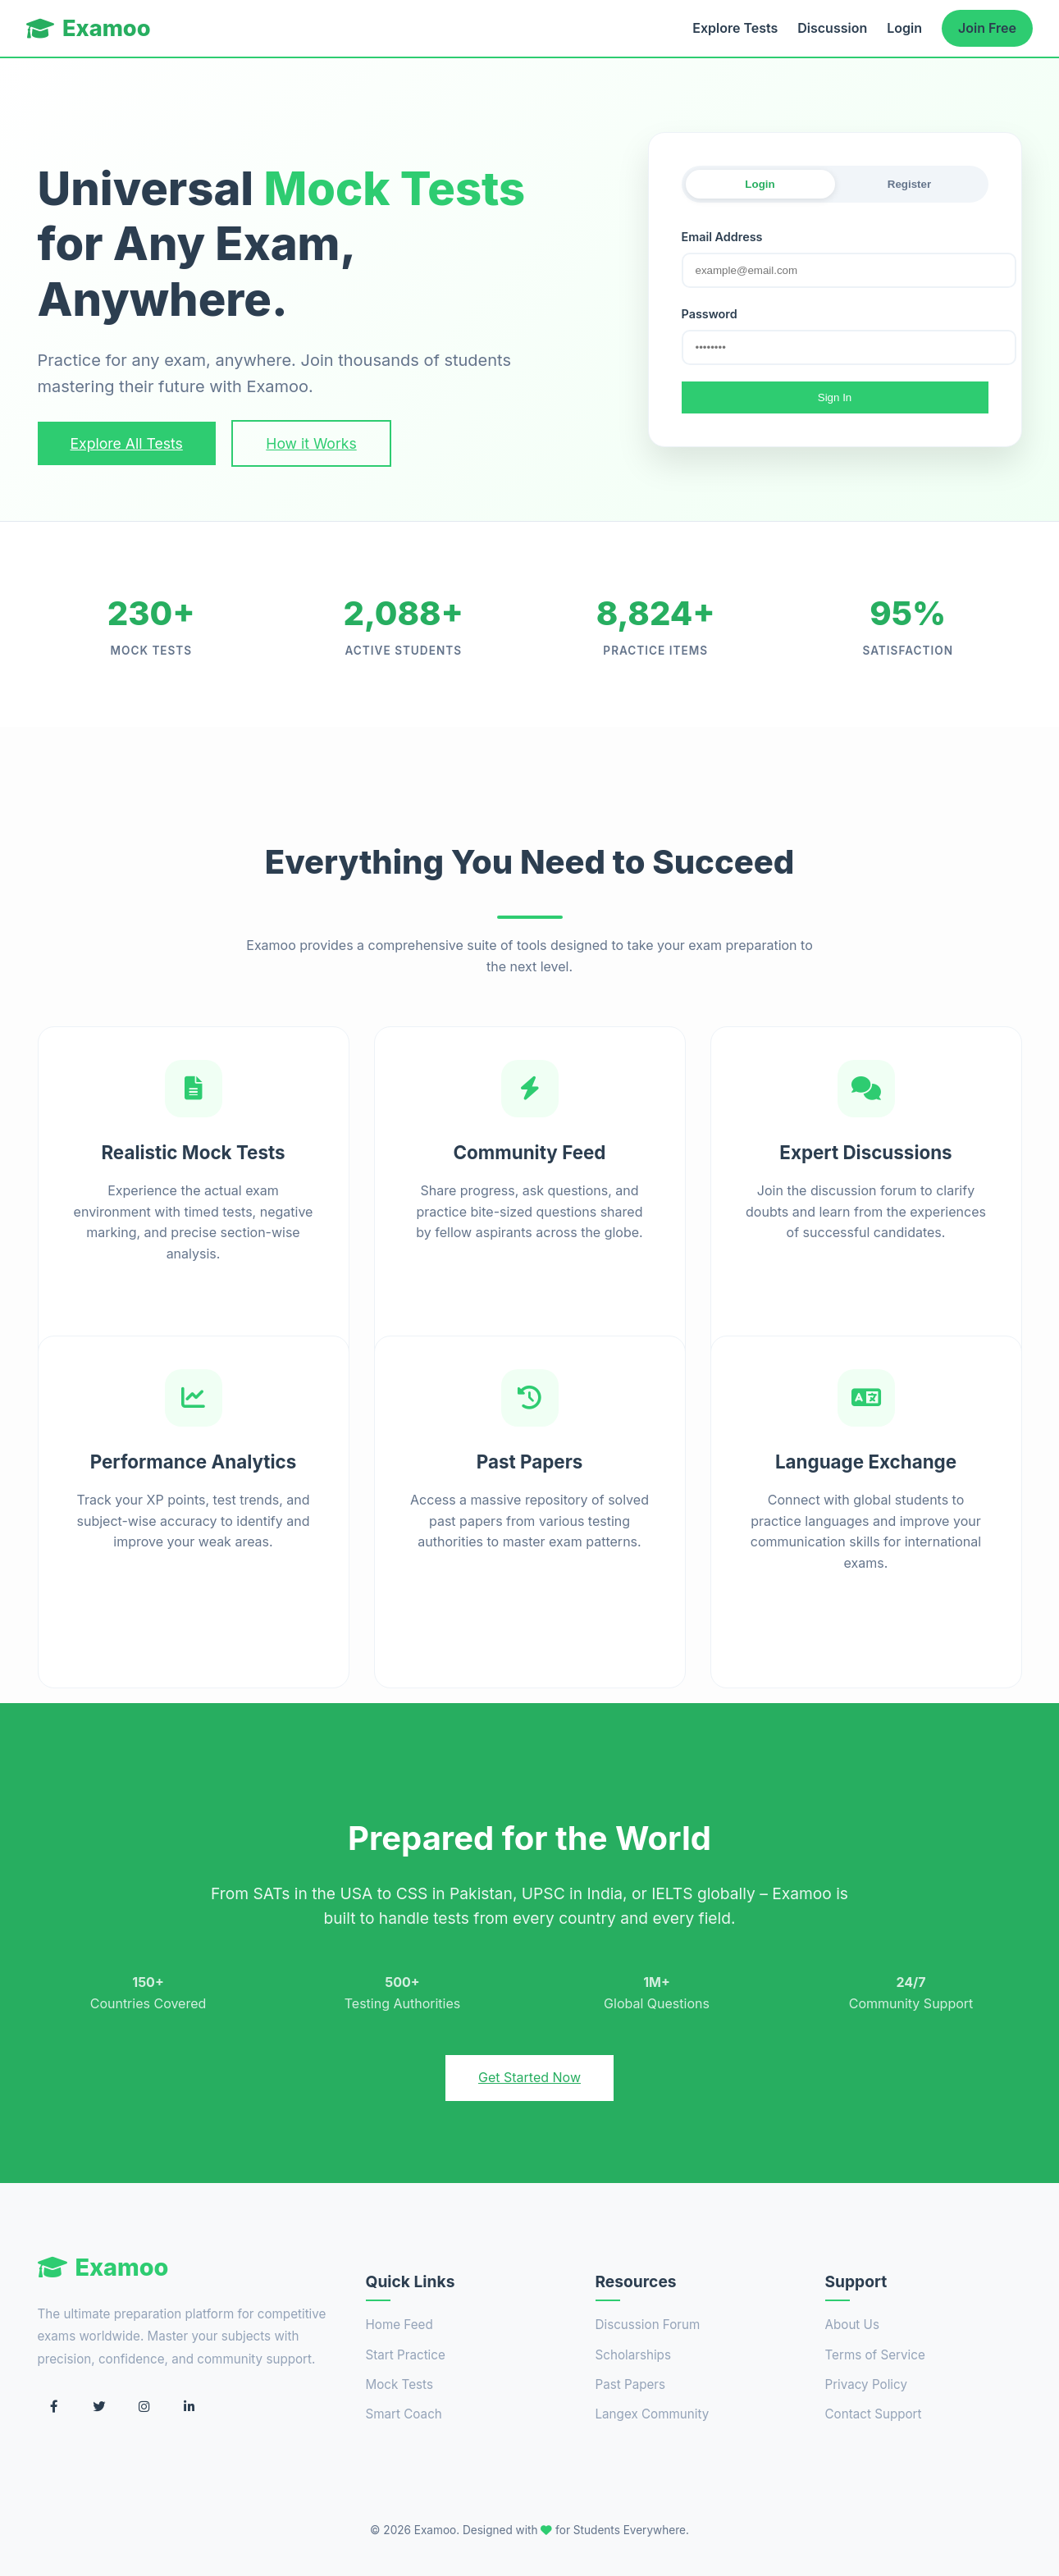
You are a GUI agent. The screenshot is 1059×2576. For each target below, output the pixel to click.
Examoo (88, 28)
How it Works (311, 443)
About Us (852, 2324)
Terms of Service (875, 2355)
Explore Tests (735, 28)
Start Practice (405, 2355)
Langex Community (653, 2414)
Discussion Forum (648, 2324)
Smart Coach (404, 2414)
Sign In (835, 397)
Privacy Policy (866, 2384)
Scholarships (633, 2355)
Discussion (832, 28)
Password (709, 314)
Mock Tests (399, 2384)
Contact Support (873, 2414)
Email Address (722, 237)
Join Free (987, 28)
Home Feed (399, 2324)
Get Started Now (529, 2077)
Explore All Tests (127, 443)
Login (904, 28)
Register (909, 184)
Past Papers (631, 2384)
